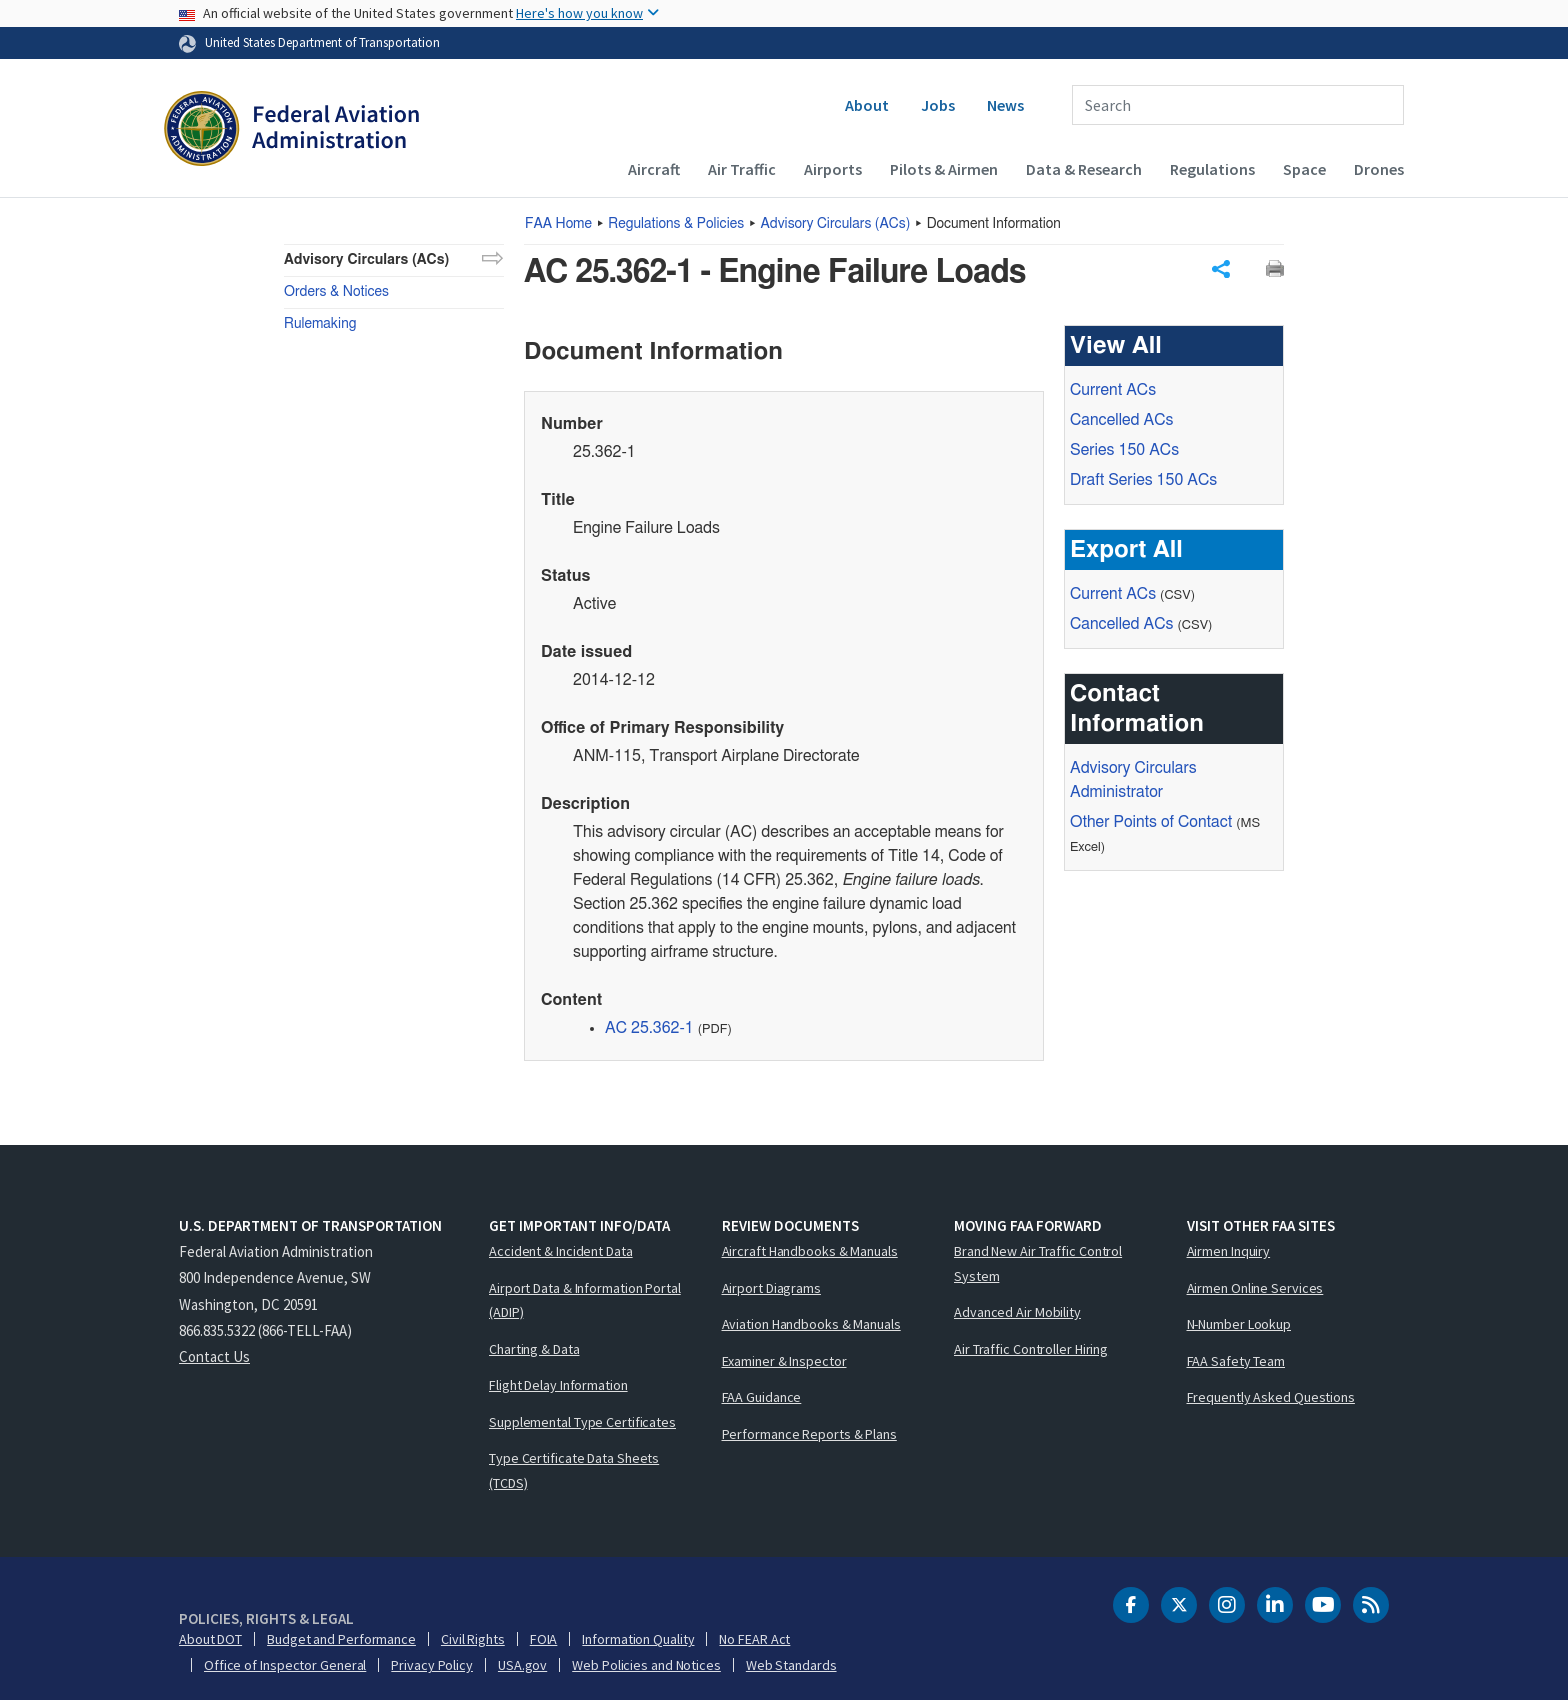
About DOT (210, 1639)
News (1005, 105)
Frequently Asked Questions (1271, 1397)
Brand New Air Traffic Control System (1038, 1263)
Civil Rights (473, 1639)
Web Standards (791, 1665)
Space (1304, 169)
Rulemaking (320, 324)
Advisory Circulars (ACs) (366, 260)
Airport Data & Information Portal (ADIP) (585, 1300)
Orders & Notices (336, 292)
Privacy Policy (432, 1665)
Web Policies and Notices (646, 1665)
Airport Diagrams (771, 1288)
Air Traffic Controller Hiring (1031, 1349)
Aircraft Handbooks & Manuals (810, 1251)
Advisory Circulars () (836, 224)
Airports (833, 169)
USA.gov (522, 1665)
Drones (1379, 169)
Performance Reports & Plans (809, 1434)
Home (558, 224)
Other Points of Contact (1151, 822)
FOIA (544, 1639)
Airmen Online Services (1255, 1288)
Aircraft (654, 169)
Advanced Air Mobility (1017, 1312)
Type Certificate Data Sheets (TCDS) (574, 1470)
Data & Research (1084, 169)
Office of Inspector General (285, 1665)
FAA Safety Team (1236, 1361)
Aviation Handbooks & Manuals (811, 1324)
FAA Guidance (762, 1397)
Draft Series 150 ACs (1143, 480)
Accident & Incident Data (561, 1251)
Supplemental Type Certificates (582, 1422)
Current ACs (1113, 390)
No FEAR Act (754, 1639)
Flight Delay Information (558, 1385)
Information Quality (638, 1639)
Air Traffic (742, 169)
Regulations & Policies (676, 224)
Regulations (1212, 169)
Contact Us (214, 1356)
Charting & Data (534, 1349)
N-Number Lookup (1239, 1324)
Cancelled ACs (1121, 420)
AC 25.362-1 (649, 1028)
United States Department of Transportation (322, 42)
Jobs (938, 105)
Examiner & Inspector (784, 1361)
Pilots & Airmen (944, 169)
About (867, 105)
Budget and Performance (341, 1639)
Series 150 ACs (1124, 450)
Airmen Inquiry (1229, 1251)
